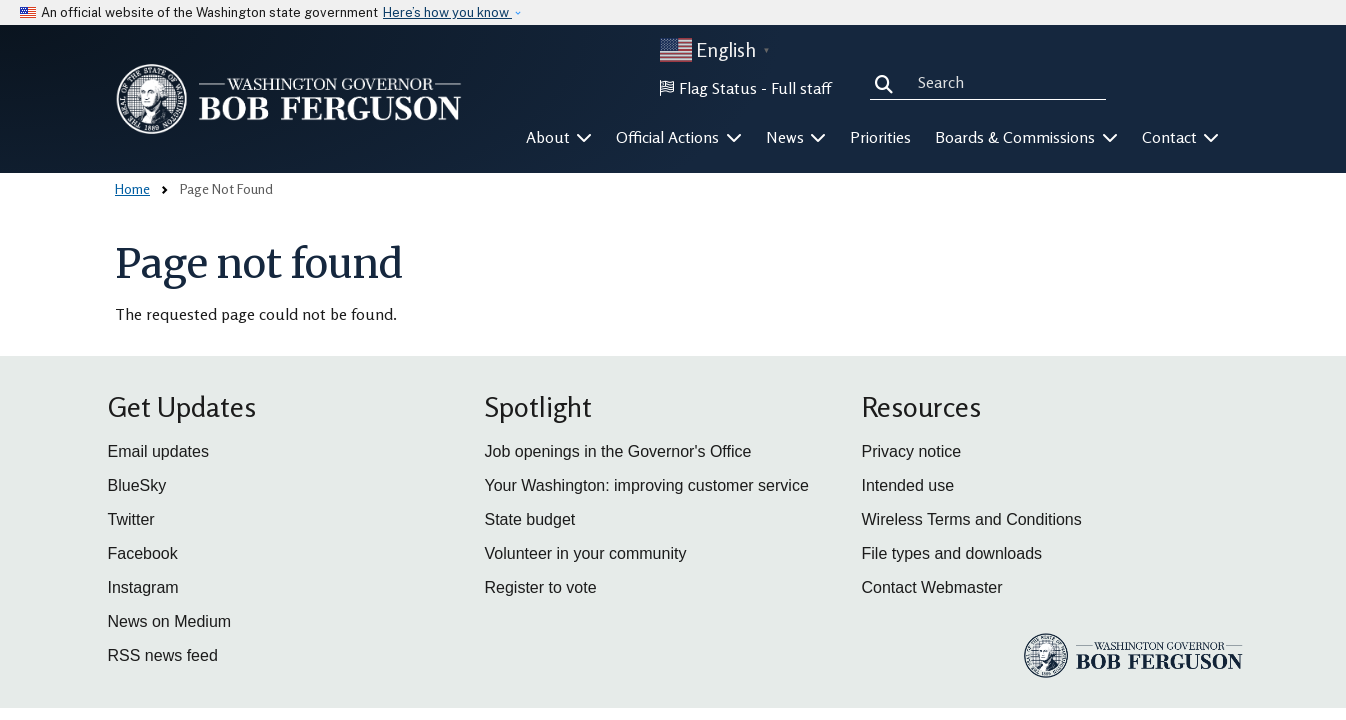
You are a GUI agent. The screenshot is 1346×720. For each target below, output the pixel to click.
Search (888, 82)
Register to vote (541, 587)
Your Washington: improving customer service (647, 485)
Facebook (143, 553)
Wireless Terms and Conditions (972, 519)
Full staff (801, 88)
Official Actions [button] (679, 137)
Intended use (908, 485)
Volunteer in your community (586, 553)
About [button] (559, 137)
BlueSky (137, 485)
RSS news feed (163, 655)
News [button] (796, 137)
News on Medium (170, 621)
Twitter (131, 519)
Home (132, 188)
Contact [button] (1181, 137)
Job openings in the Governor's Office (618, 451)
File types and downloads (952, 553)
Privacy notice (912, 451)
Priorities (880, 137)
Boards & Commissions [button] (1026, 137)
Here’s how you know (447, 12)
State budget (530, 519)
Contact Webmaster (932, 587)
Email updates (158, 451)
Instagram (143, 587)
